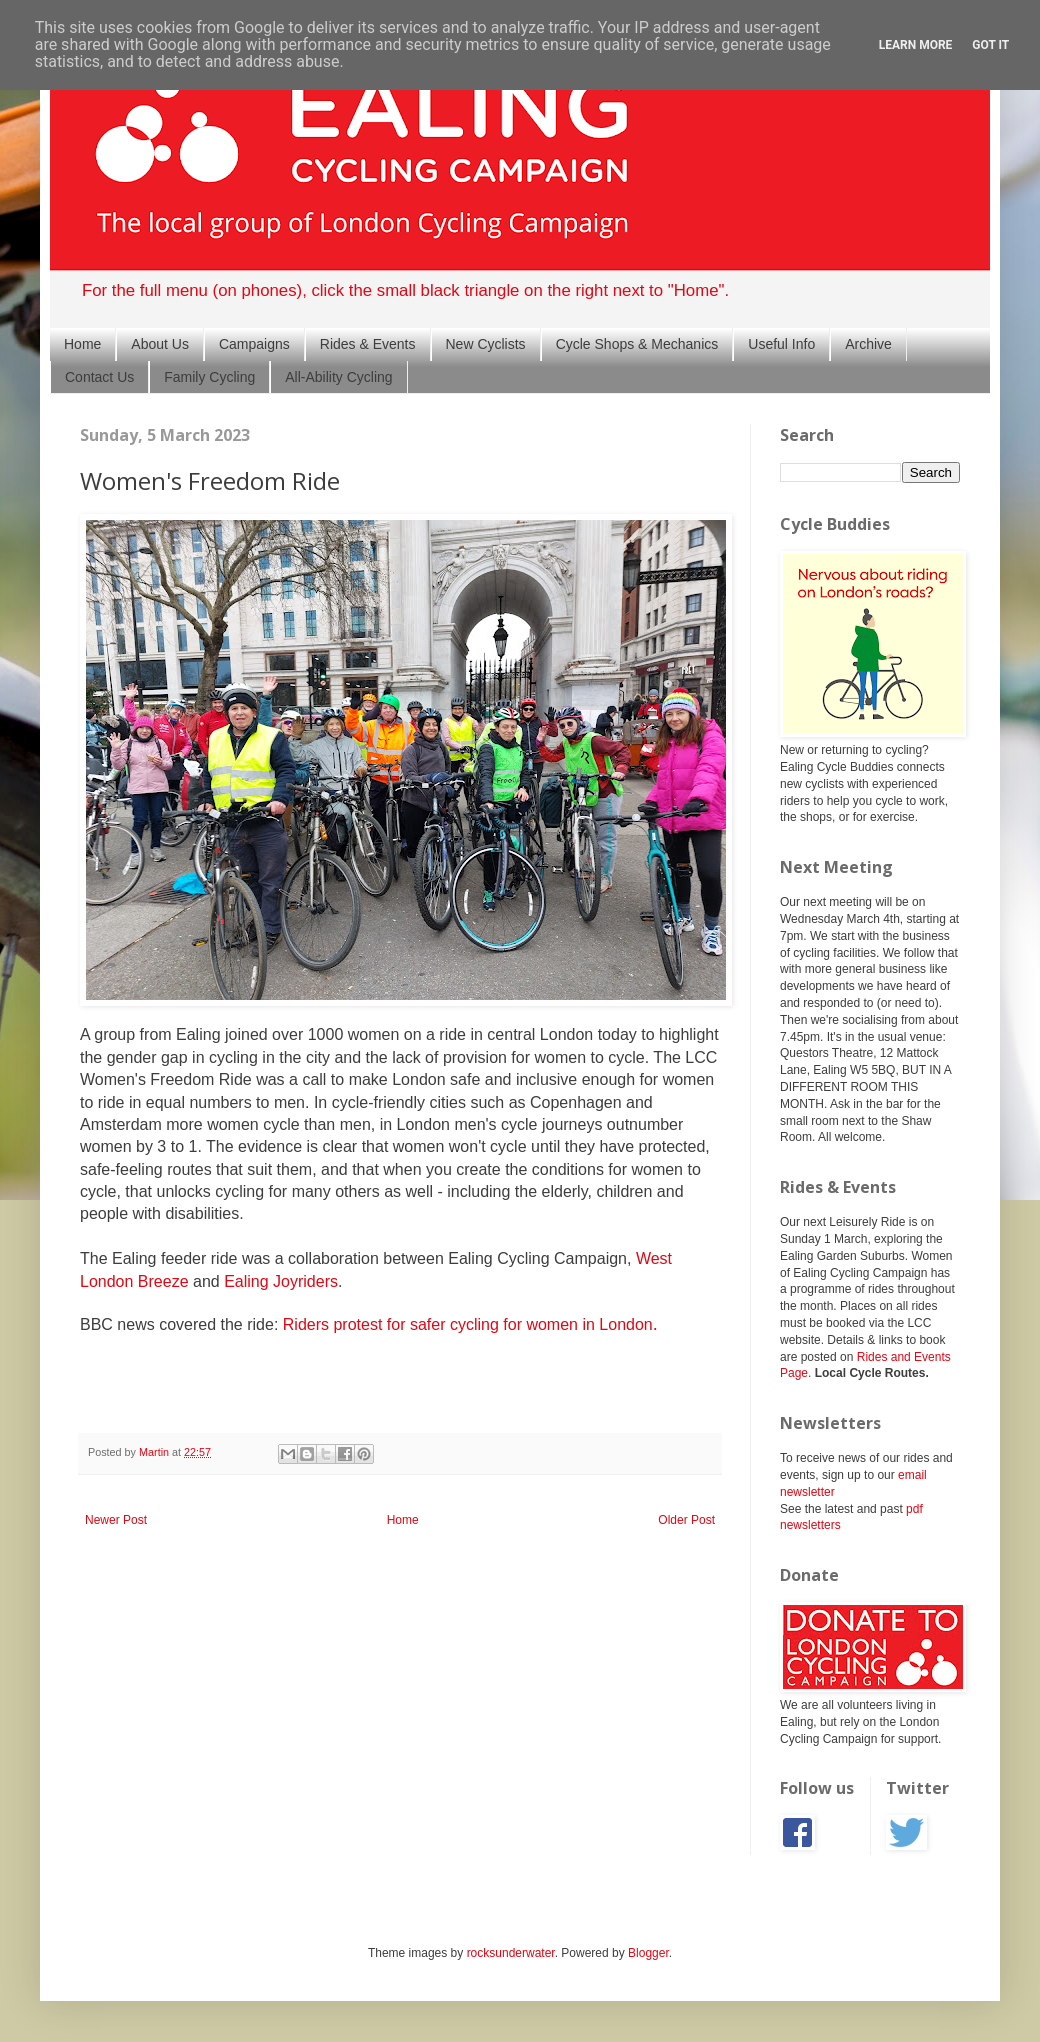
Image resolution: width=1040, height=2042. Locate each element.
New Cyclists (486, 344)
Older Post (686, 1520)
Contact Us (99, 377)
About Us (160, 344)
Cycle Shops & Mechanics (637, 344)
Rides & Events (368, 344)
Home (82, 344)
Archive (868, 344)
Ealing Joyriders (281, 1281)
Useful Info (781, 344)
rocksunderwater (511, 1953)
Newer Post (116, 1520)
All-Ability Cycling (338, 377)
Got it (990, 45)
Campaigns (254, 344)
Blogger (648, 1953)
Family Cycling (209, 377)
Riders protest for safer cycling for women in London (468, 1324)
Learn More (916, 45)
